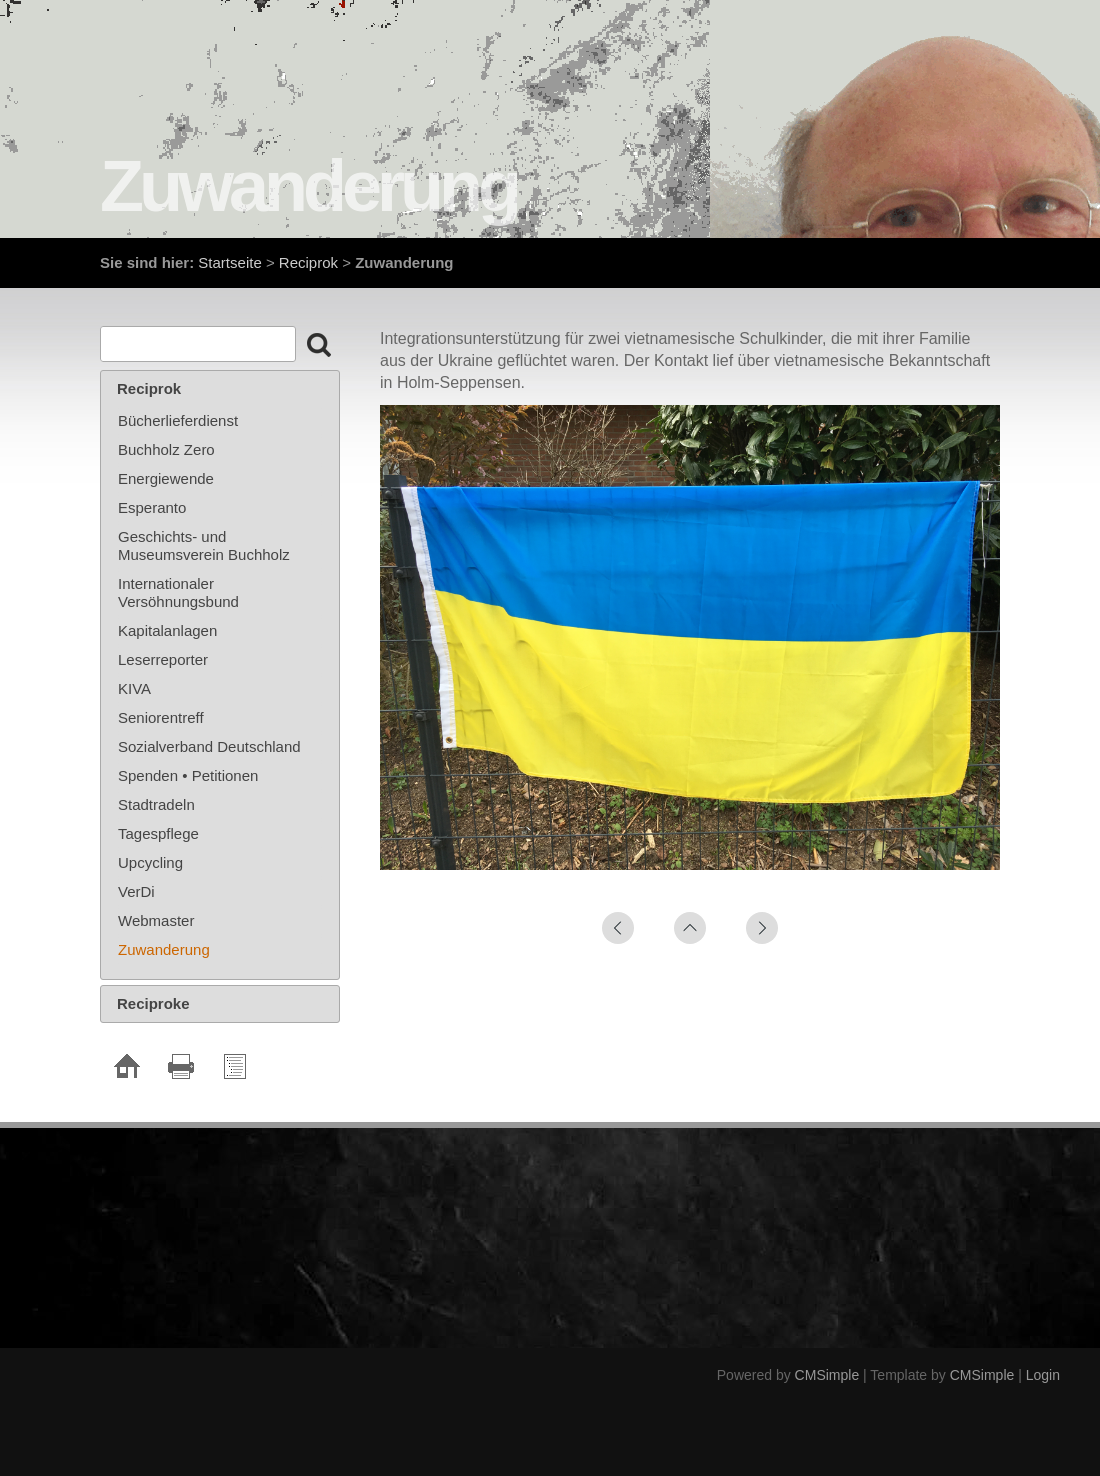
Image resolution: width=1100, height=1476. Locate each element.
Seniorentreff (161, 717)
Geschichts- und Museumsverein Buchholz (204, 545)
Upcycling (150, 862)
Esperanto (152, 507)
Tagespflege (158, 833)
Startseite (229, 262)
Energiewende (166, 478)
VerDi (136, 891)
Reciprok (308, 262)
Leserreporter (163, 659)
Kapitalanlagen (167, 630)
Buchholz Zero (166, 449)
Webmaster (156, 920)
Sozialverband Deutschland (209, 746)
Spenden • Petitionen (188, 775)
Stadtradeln (156, 804)
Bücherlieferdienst (178, 420)
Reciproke (153, 1003)
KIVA (134, 688)
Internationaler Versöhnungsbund (178, 592)
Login (1043, 1375)
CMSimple (827, 1375)
